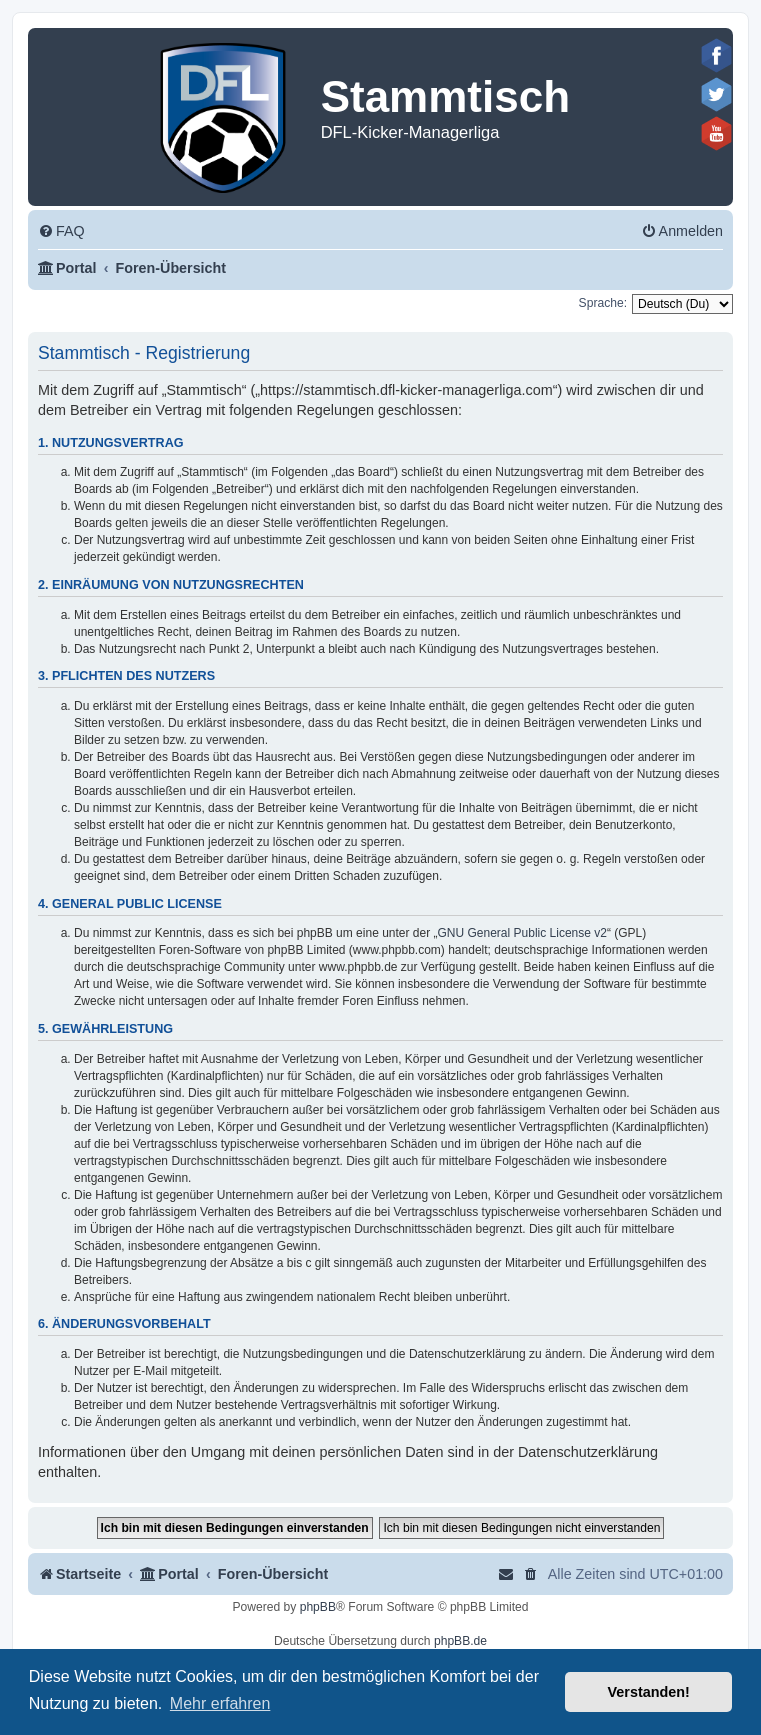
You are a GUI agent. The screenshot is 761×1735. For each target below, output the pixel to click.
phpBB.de (460, 1641)
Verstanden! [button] (649, 1692)
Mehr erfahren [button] (220, 1703)
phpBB (318, 1607)
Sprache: (603, 303)
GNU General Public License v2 (522, 933)
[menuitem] (61, 231)
